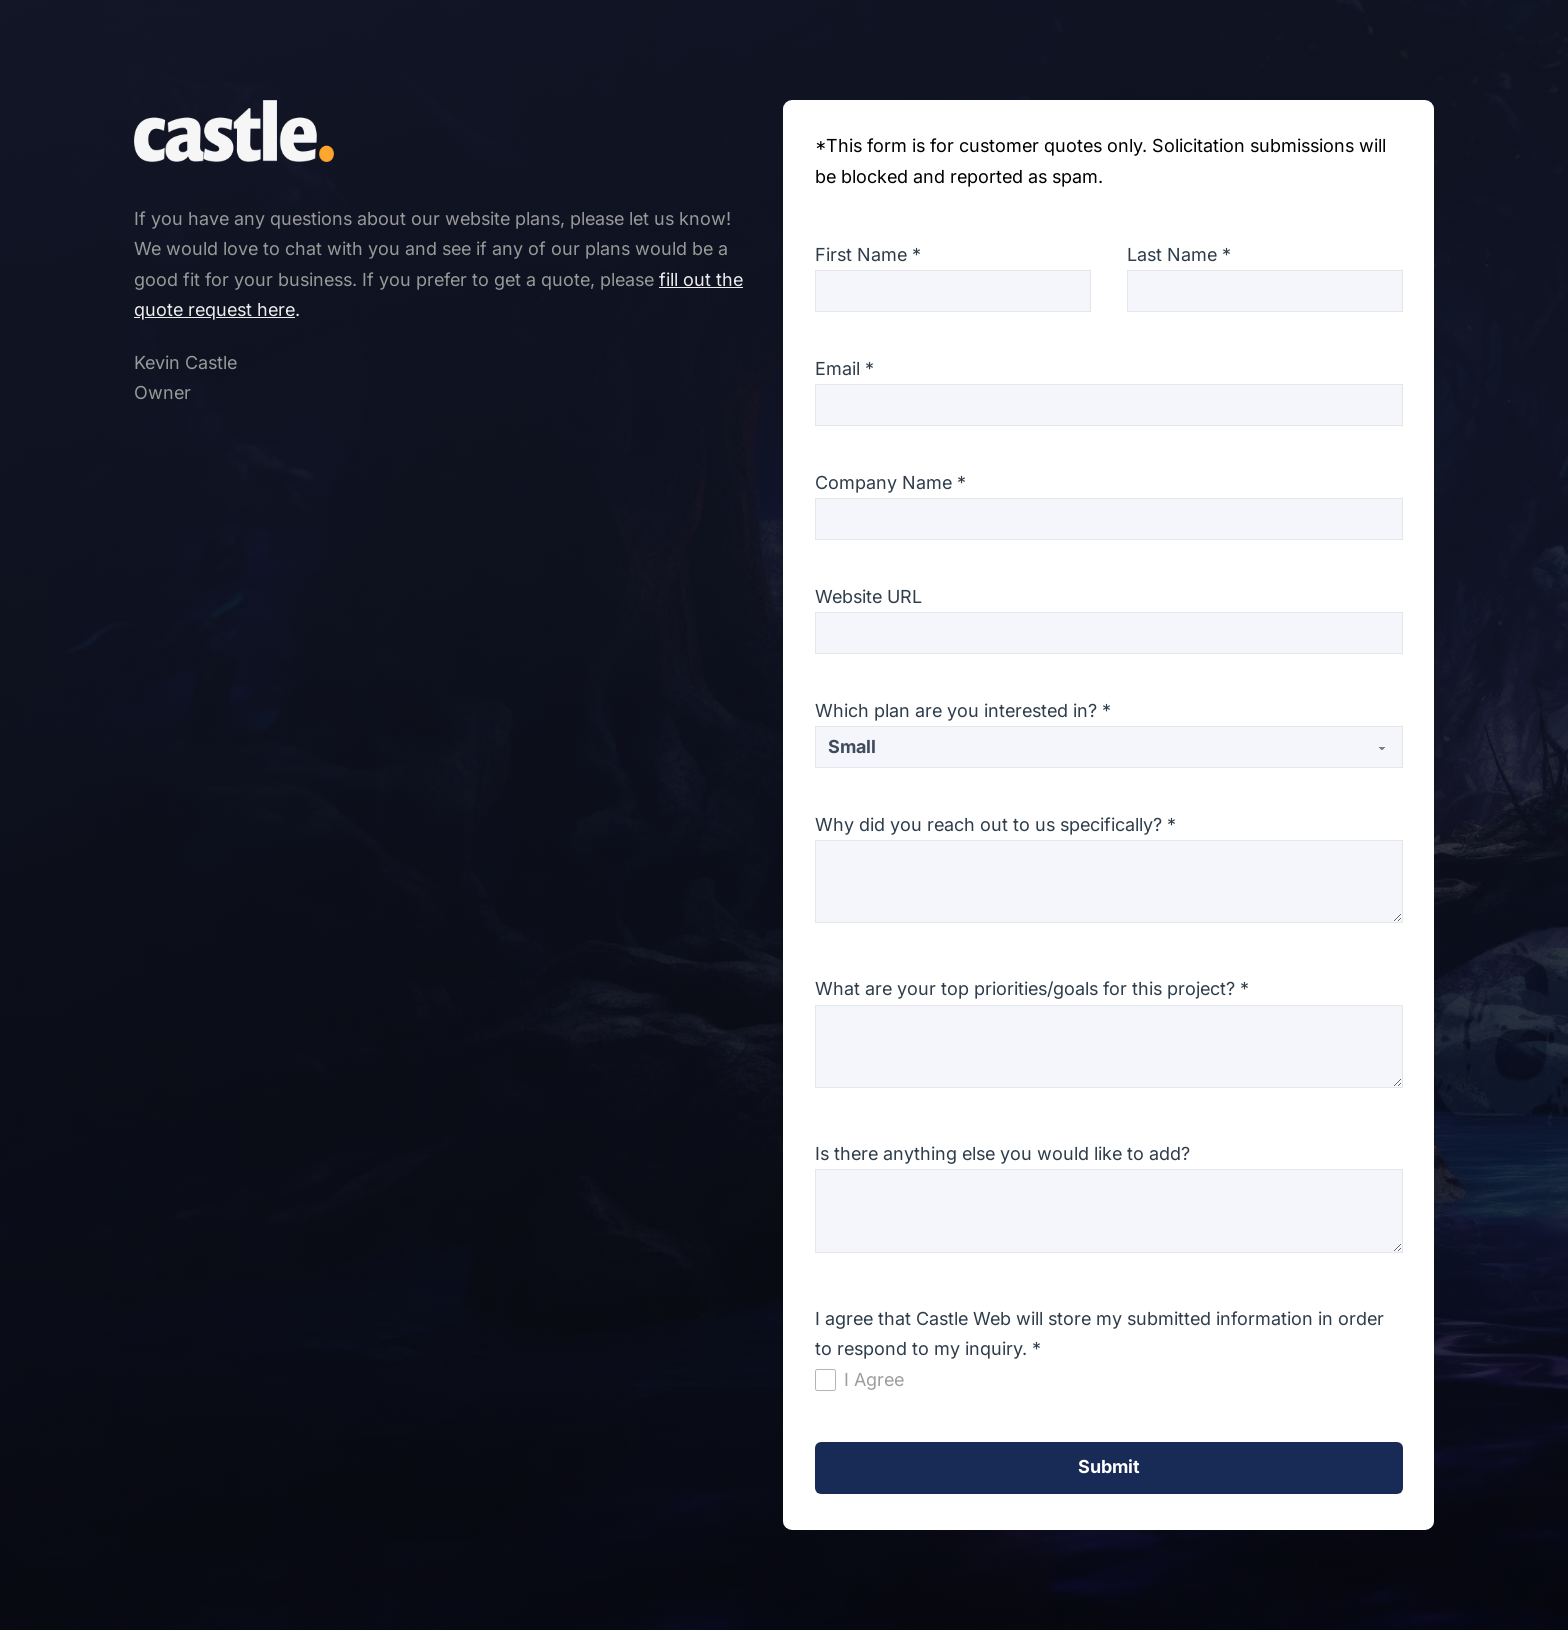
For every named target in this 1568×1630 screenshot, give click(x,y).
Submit (1109, 1466)
